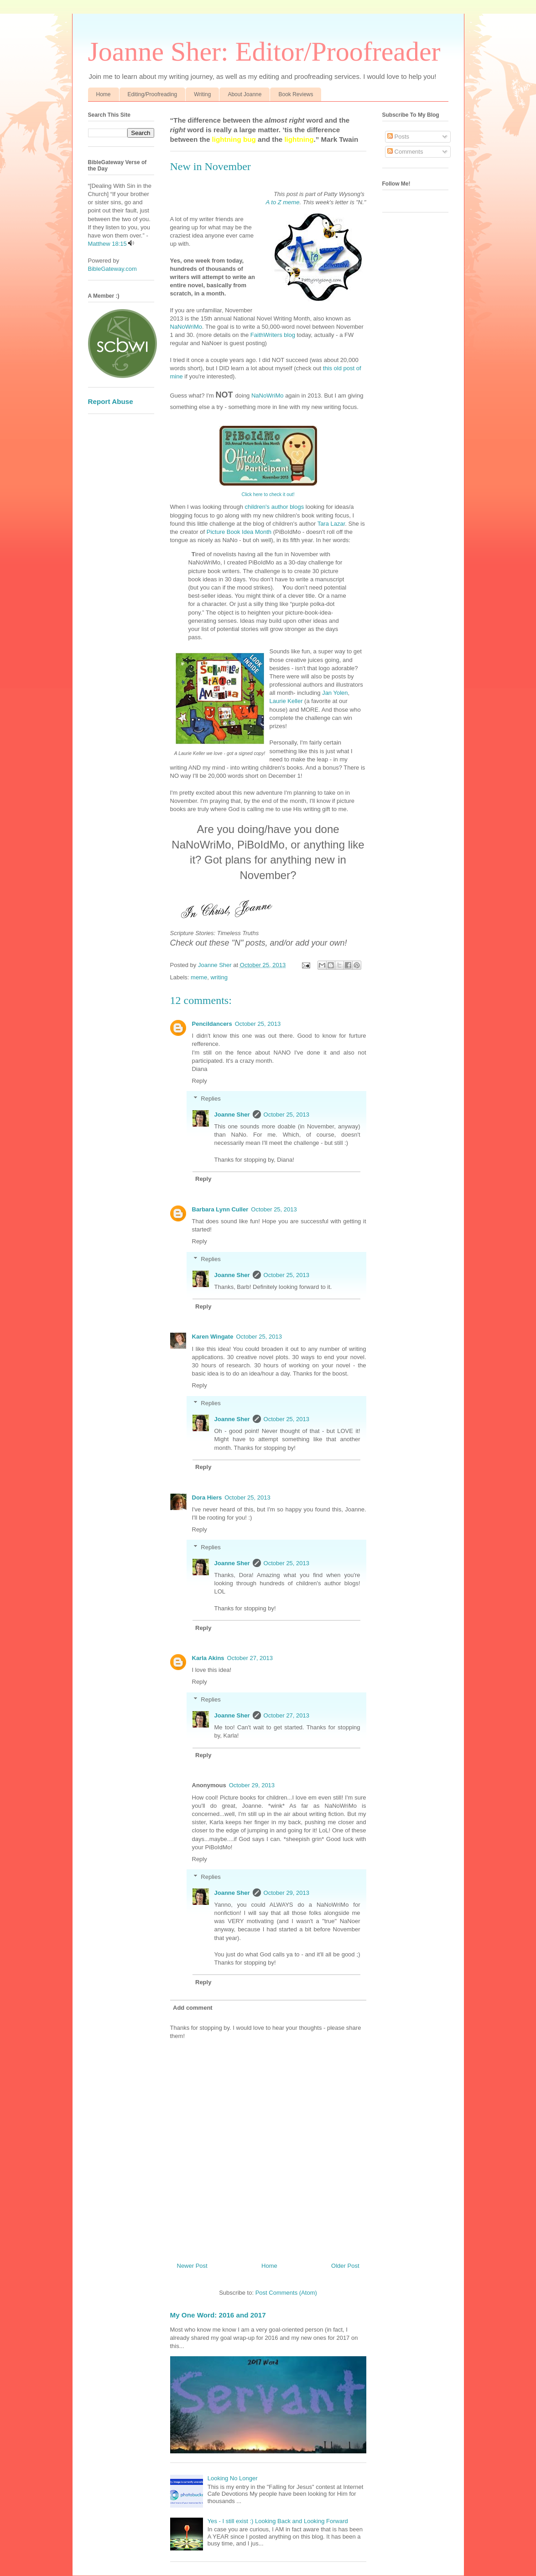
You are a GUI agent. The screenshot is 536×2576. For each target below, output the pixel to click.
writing (219, 977)
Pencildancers (212, 1023)
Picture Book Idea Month (239, 531)
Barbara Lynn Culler (220, 1209)
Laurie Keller (286, 701)
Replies (210, 1098)
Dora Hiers (207, 1497)
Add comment (193, 2007)
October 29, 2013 (252, 1785)
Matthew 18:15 (107, 243)
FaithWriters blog (272, 334)
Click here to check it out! (267, 494)
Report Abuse (110, 401)
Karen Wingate (213, 1336)
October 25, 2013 (258, 1023)
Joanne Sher (232, 1114)
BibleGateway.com (112, 268)
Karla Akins (208, 1658)
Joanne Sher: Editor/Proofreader (264, 51)
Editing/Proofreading (152, 94)
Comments (405, 151)
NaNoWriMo (186, 326)
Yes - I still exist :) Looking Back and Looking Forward (278, 2521)
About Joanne (244, 94)
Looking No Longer (233, 2478)
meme (199, 977)
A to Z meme (282, 202)
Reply (199, 1080)
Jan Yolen (335, 692)
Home (103, 94)
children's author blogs (273, 506)
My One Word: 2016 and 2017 (218, 2315)
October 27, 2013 (250, 1658)
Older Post (345, 2265)
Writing (202, 94)
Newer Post (192, 2265)
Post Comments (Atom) (286, 2292)
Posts (398, 136)
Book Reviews (295, 94)
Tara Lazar (331, 523)
